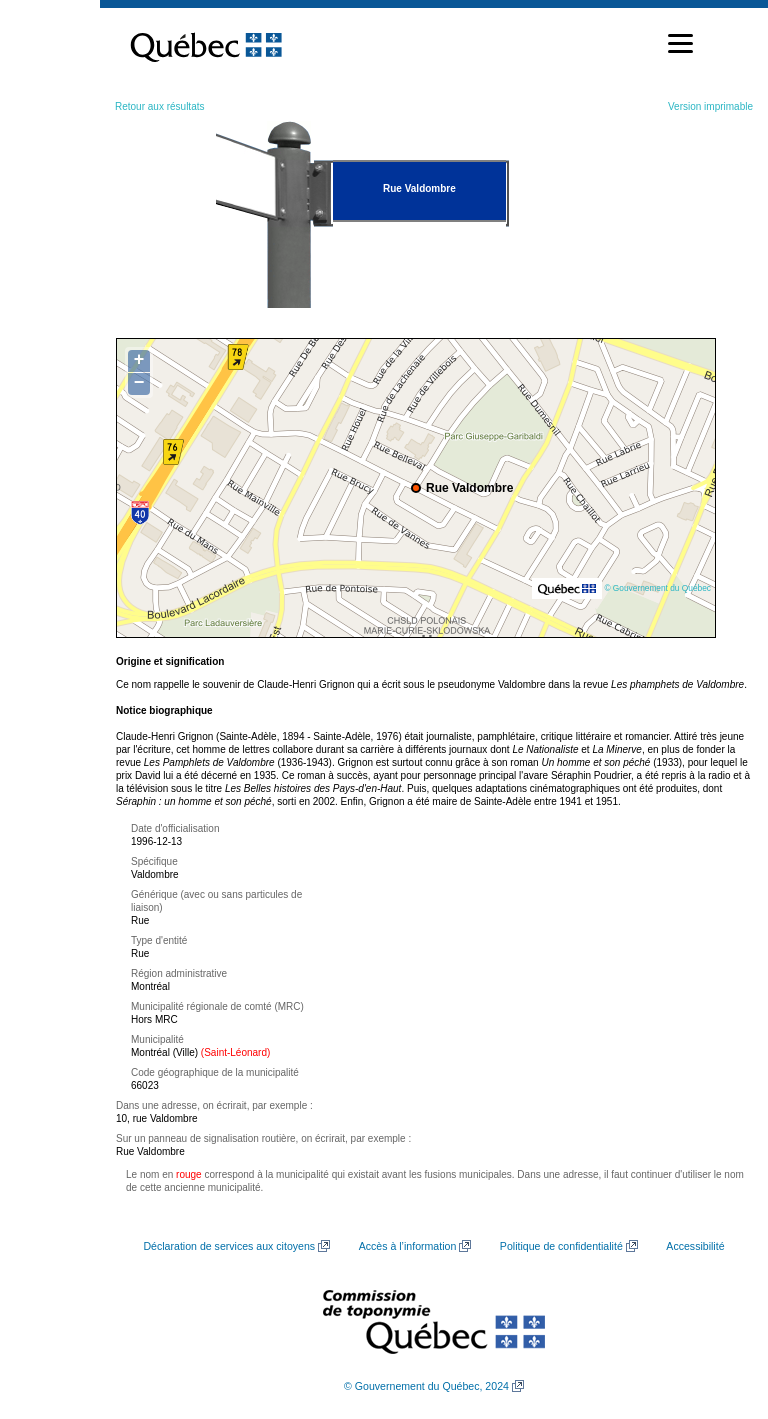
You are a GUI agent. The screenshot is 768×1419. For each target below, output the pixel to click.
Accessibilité (695, 1246)
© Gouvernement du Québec (657, 588)
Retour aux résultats (160, 106)
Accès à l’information (408, 1246)
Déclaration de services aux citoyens (229, 1246)
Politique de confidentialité (561, 1246)
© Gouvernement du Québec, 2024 (426, 1386)
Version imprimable (710, 106)
